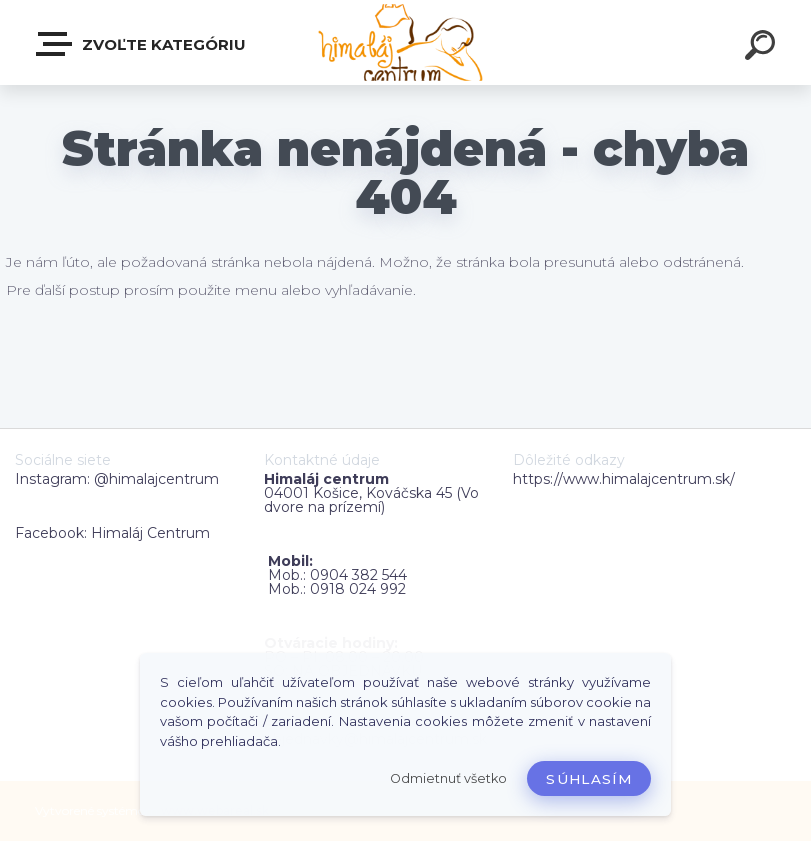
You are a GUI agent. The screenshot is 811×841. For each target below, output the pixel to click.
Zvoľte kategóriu (142, 44)
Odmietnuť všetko (448, 778)
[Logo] (405, 42)
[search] (763, 48)
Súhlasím (589, 779)
